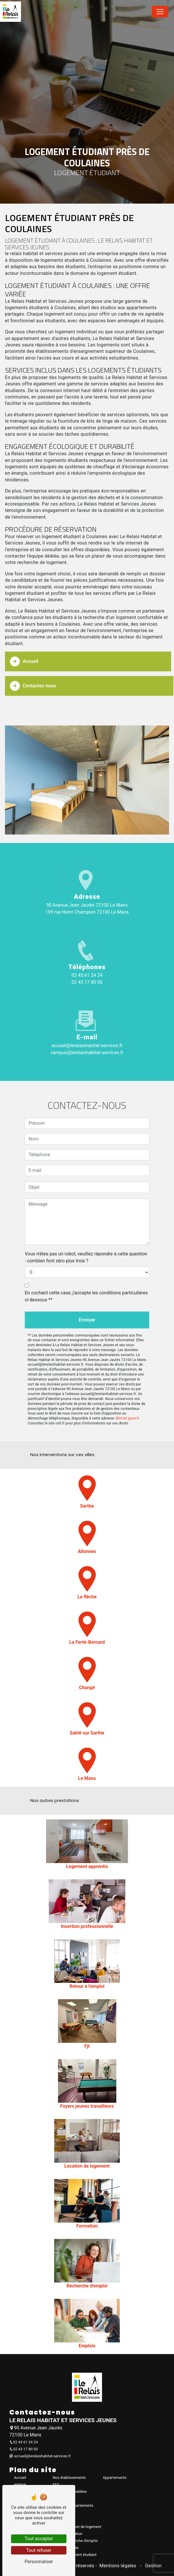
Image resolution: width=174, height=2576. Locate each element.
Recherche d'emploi (81, 2540)
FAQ (56, 2484)
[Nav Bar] (160, 11)
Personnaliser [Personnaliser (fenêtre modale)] (38, 2561)
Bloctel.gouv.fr (127, 1402)
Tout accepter (38, 2538)
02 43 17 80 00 (87, 982)
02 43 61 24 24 (87, 975)
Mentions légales (118, 2565)
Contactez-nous (33, 670)
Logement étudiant (80, 2554)
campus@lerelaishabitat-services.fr (87, 1052)
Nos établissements (69, 2477)
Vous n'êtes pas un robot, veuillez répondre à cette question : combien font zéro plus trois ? (86, 1241)
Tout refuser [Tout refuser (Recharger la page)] (38, 2550)
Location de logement (83, 2527)
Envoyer (87, 1303)
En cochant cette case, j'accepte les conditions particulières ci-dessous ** (86, 1280)
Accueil (24, 645)
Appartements (114, 2477)
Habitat (20, 2484)
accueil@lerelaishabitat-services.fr (86, 1045)
